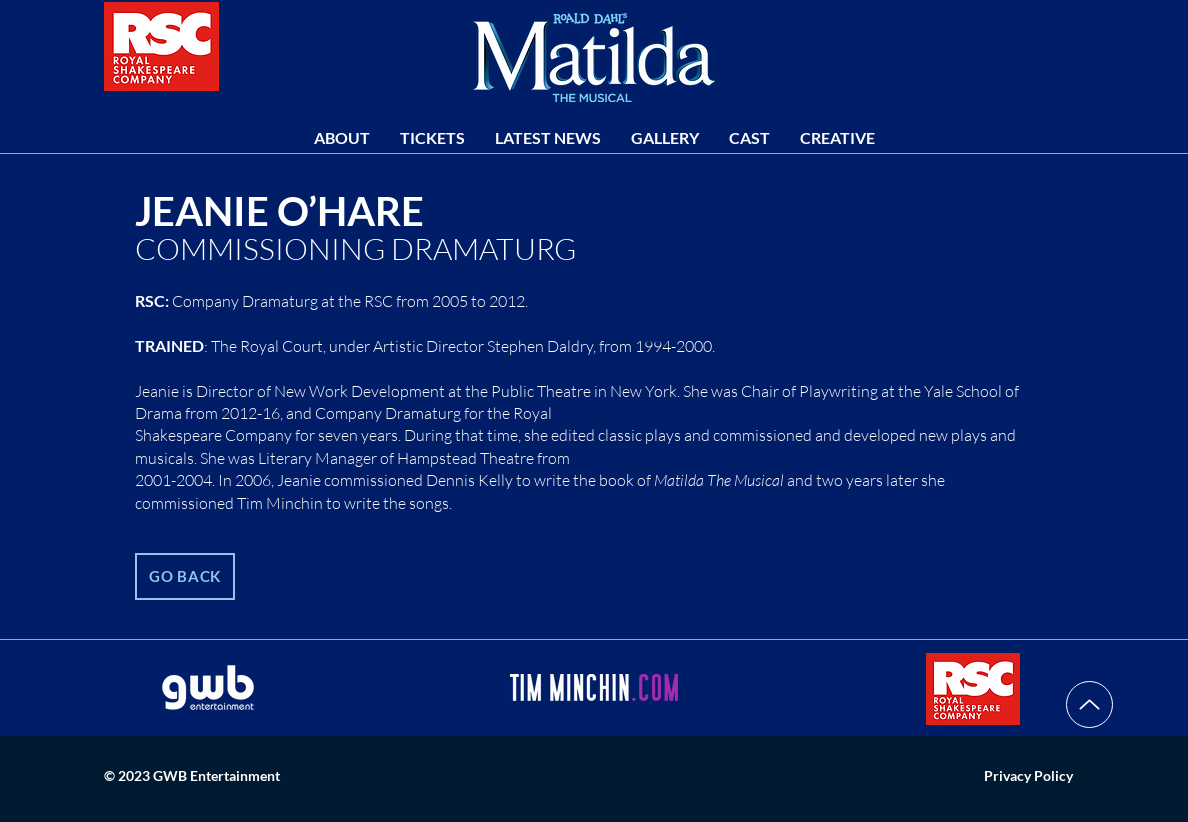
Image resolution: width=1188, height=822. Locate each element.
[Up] (1089, 704)
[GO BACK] (185, 576)
